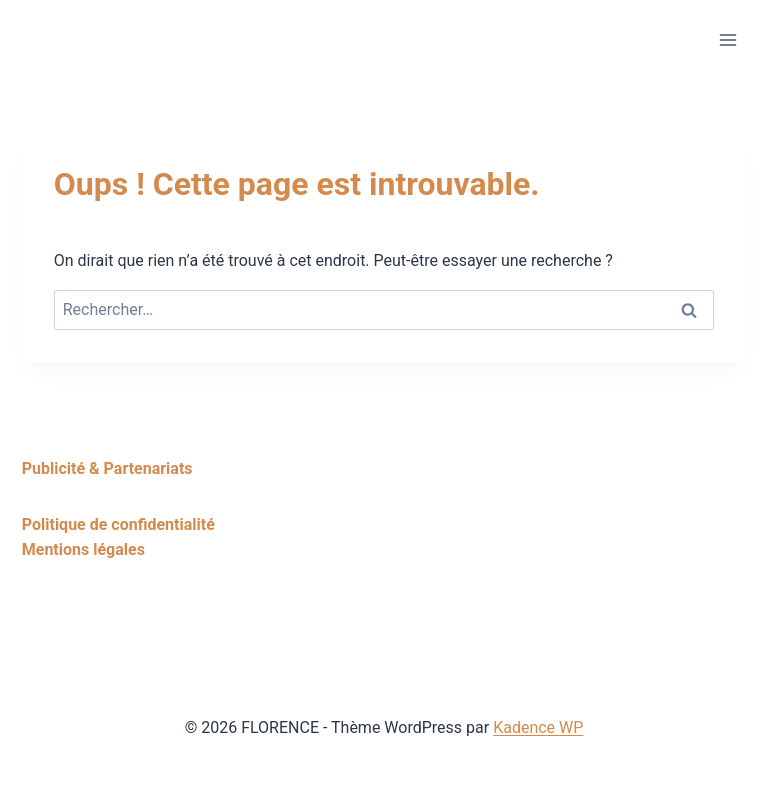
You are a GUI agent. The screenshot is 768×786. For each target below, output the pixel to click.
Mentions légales (83, 549)
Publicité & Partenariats (107, 468)
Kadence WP (538, 727)
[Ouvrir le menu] (727, 39)
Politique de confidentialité (118, 524)
